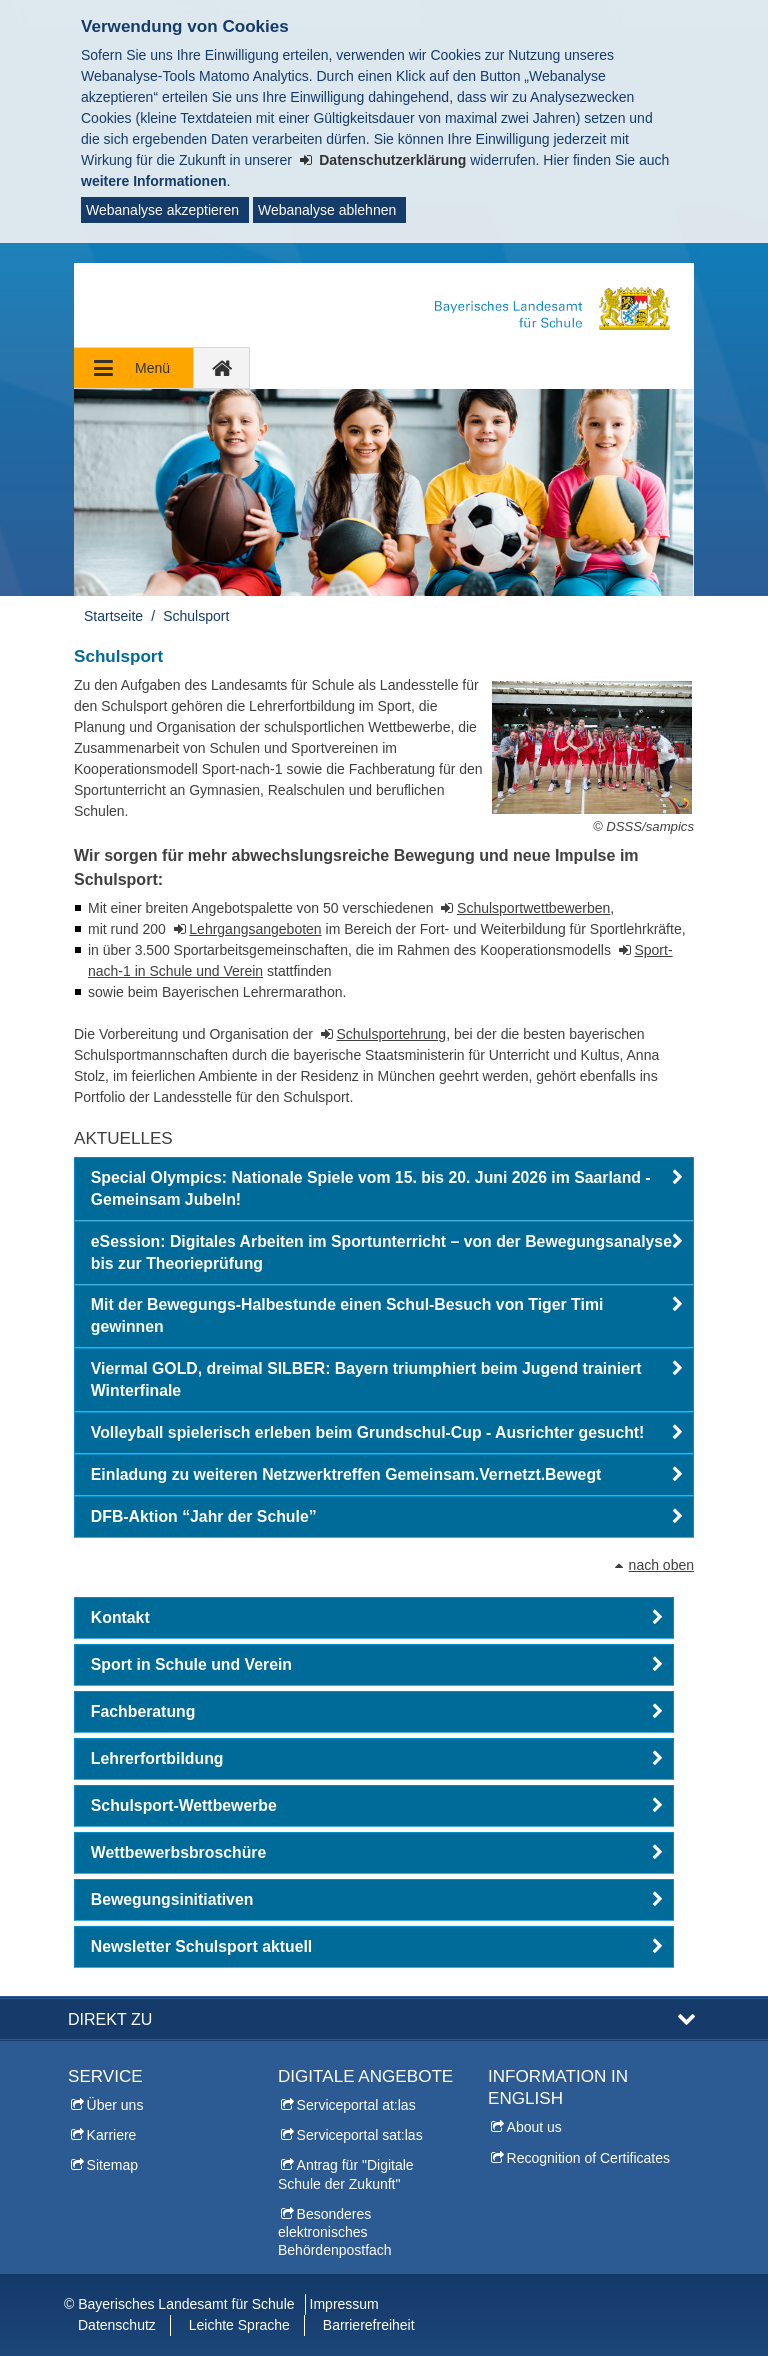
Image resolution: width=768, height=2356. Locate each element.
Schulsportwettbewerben (533, 908)
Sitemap (112, 2165)
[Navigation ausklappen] (134, 368)
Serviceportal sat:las (360, 2135)
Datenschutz (117, 2325)
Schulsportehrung (391, 1034)
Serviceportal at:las (356, 2105)
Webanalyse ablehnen (327, 210)
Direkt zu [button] (110, 2019)
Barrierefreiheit (369, 2325)
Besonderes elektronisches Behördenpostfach (335, 2232)
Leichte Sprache (239, 2325)
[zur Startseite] (222, 368)
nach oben (661, 1565)
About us (534, 2127)
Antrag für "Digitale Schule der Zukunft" (346, 2174)
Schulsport (196, 616)
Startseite (113, 616)
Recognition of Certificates (588, 2158)
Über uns (115, 2105)
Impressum (344, 2304)
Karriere (112, 2135)
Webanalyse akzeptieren (162, 210)
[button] (384, 1189)
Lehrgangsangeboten (255, 929)
